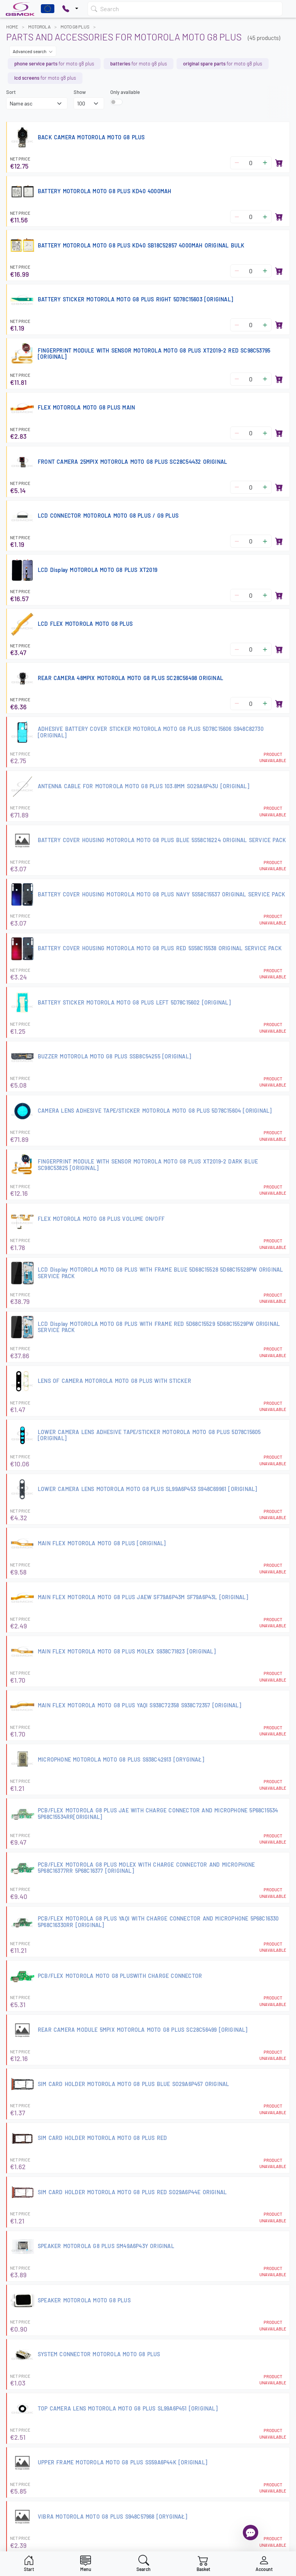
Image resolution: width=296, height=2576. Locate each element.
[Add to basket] (279, 162)
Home (12, 26)
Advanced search (33, 51)
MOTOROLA (39, 26)
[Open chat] (250, 2532)
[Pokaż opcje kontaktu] (70, 9)
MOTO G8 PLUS (75, 26)
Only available (125, 92)
